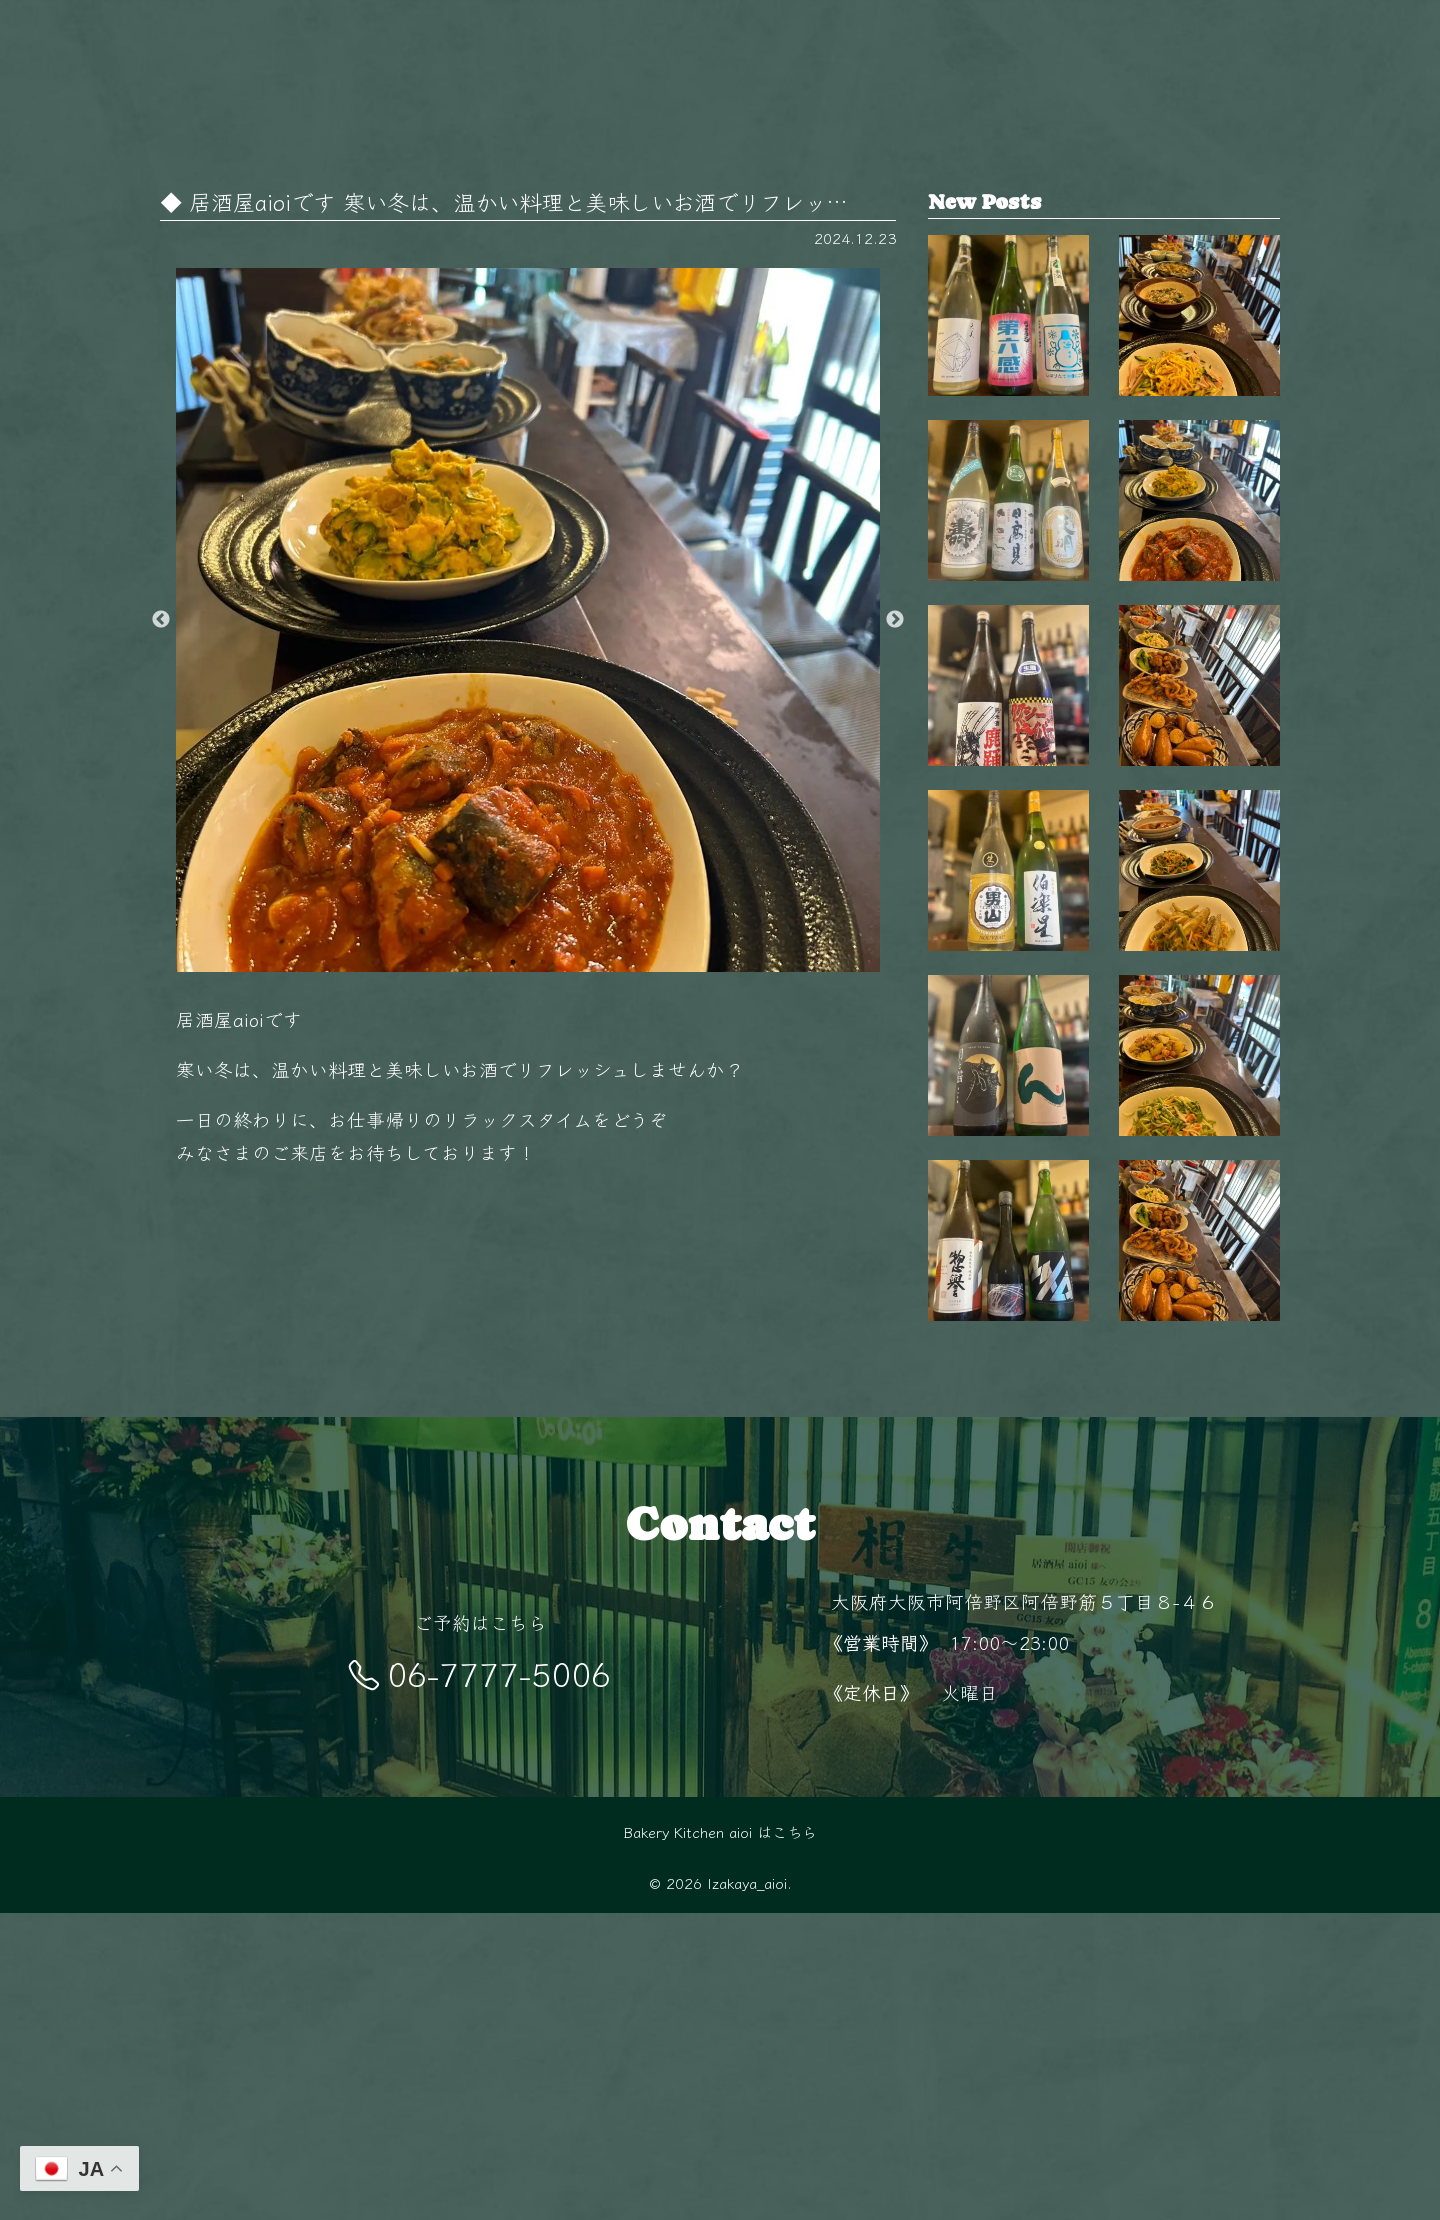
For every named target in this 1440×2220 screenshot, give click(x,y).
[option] (528, 620)
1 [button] (513, 962)
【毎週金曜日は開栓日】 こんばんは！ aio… (1008, 341)
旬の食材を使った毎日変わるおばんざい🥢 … (1199, 1285)
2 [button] (543, 962)
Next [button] (895, 620)
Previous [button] (161, 620)
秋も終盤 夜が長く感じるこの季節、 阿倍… (1199, 341)
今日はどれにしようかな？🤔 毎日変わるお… (1199, 577)
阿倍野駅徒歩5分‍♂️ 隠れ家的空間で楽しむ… (1199, 1522)
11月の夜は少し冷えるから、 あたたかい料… (1199, 1049)
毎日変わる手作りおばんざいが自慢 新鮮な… (1199, 813)
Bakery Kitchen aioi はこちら (720, 2137)
